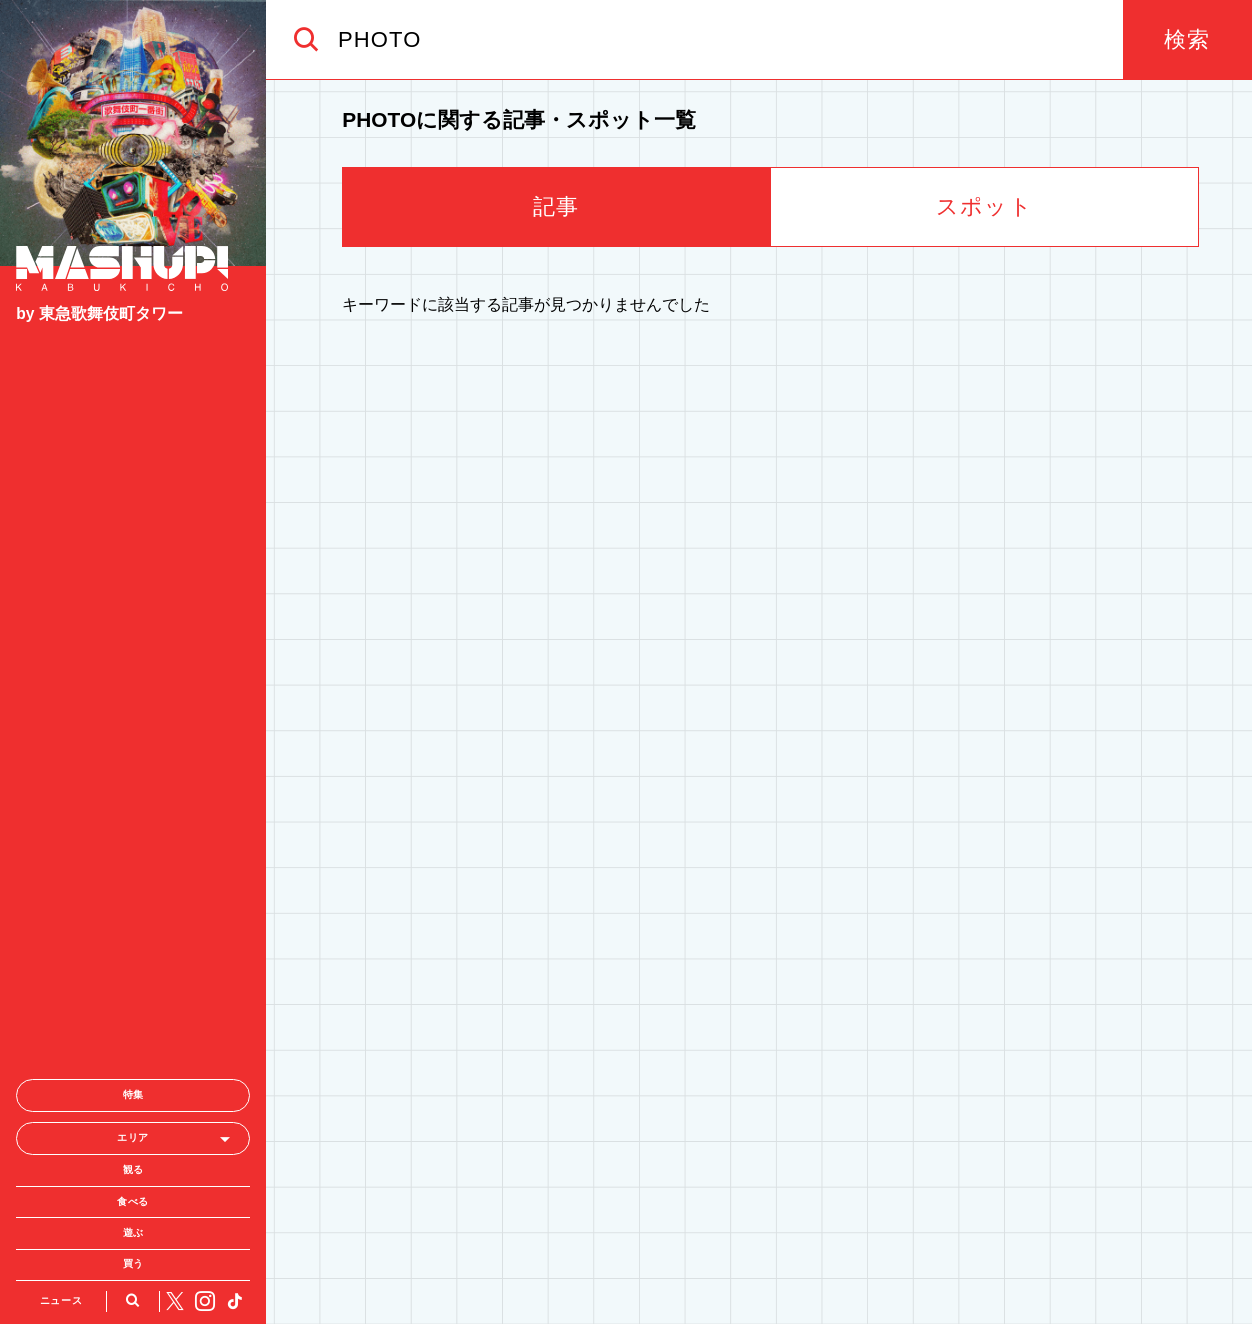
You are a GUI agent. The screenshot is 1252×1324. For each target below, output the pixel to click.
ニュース (61, 1098)
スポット (984, 206)
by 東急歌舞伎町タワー (99, 313)
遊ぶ (133, 1031)
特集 (133, 893)
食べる (133, 999)
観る (133, 968)
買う (133, 1062)
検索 (1187, 39)
